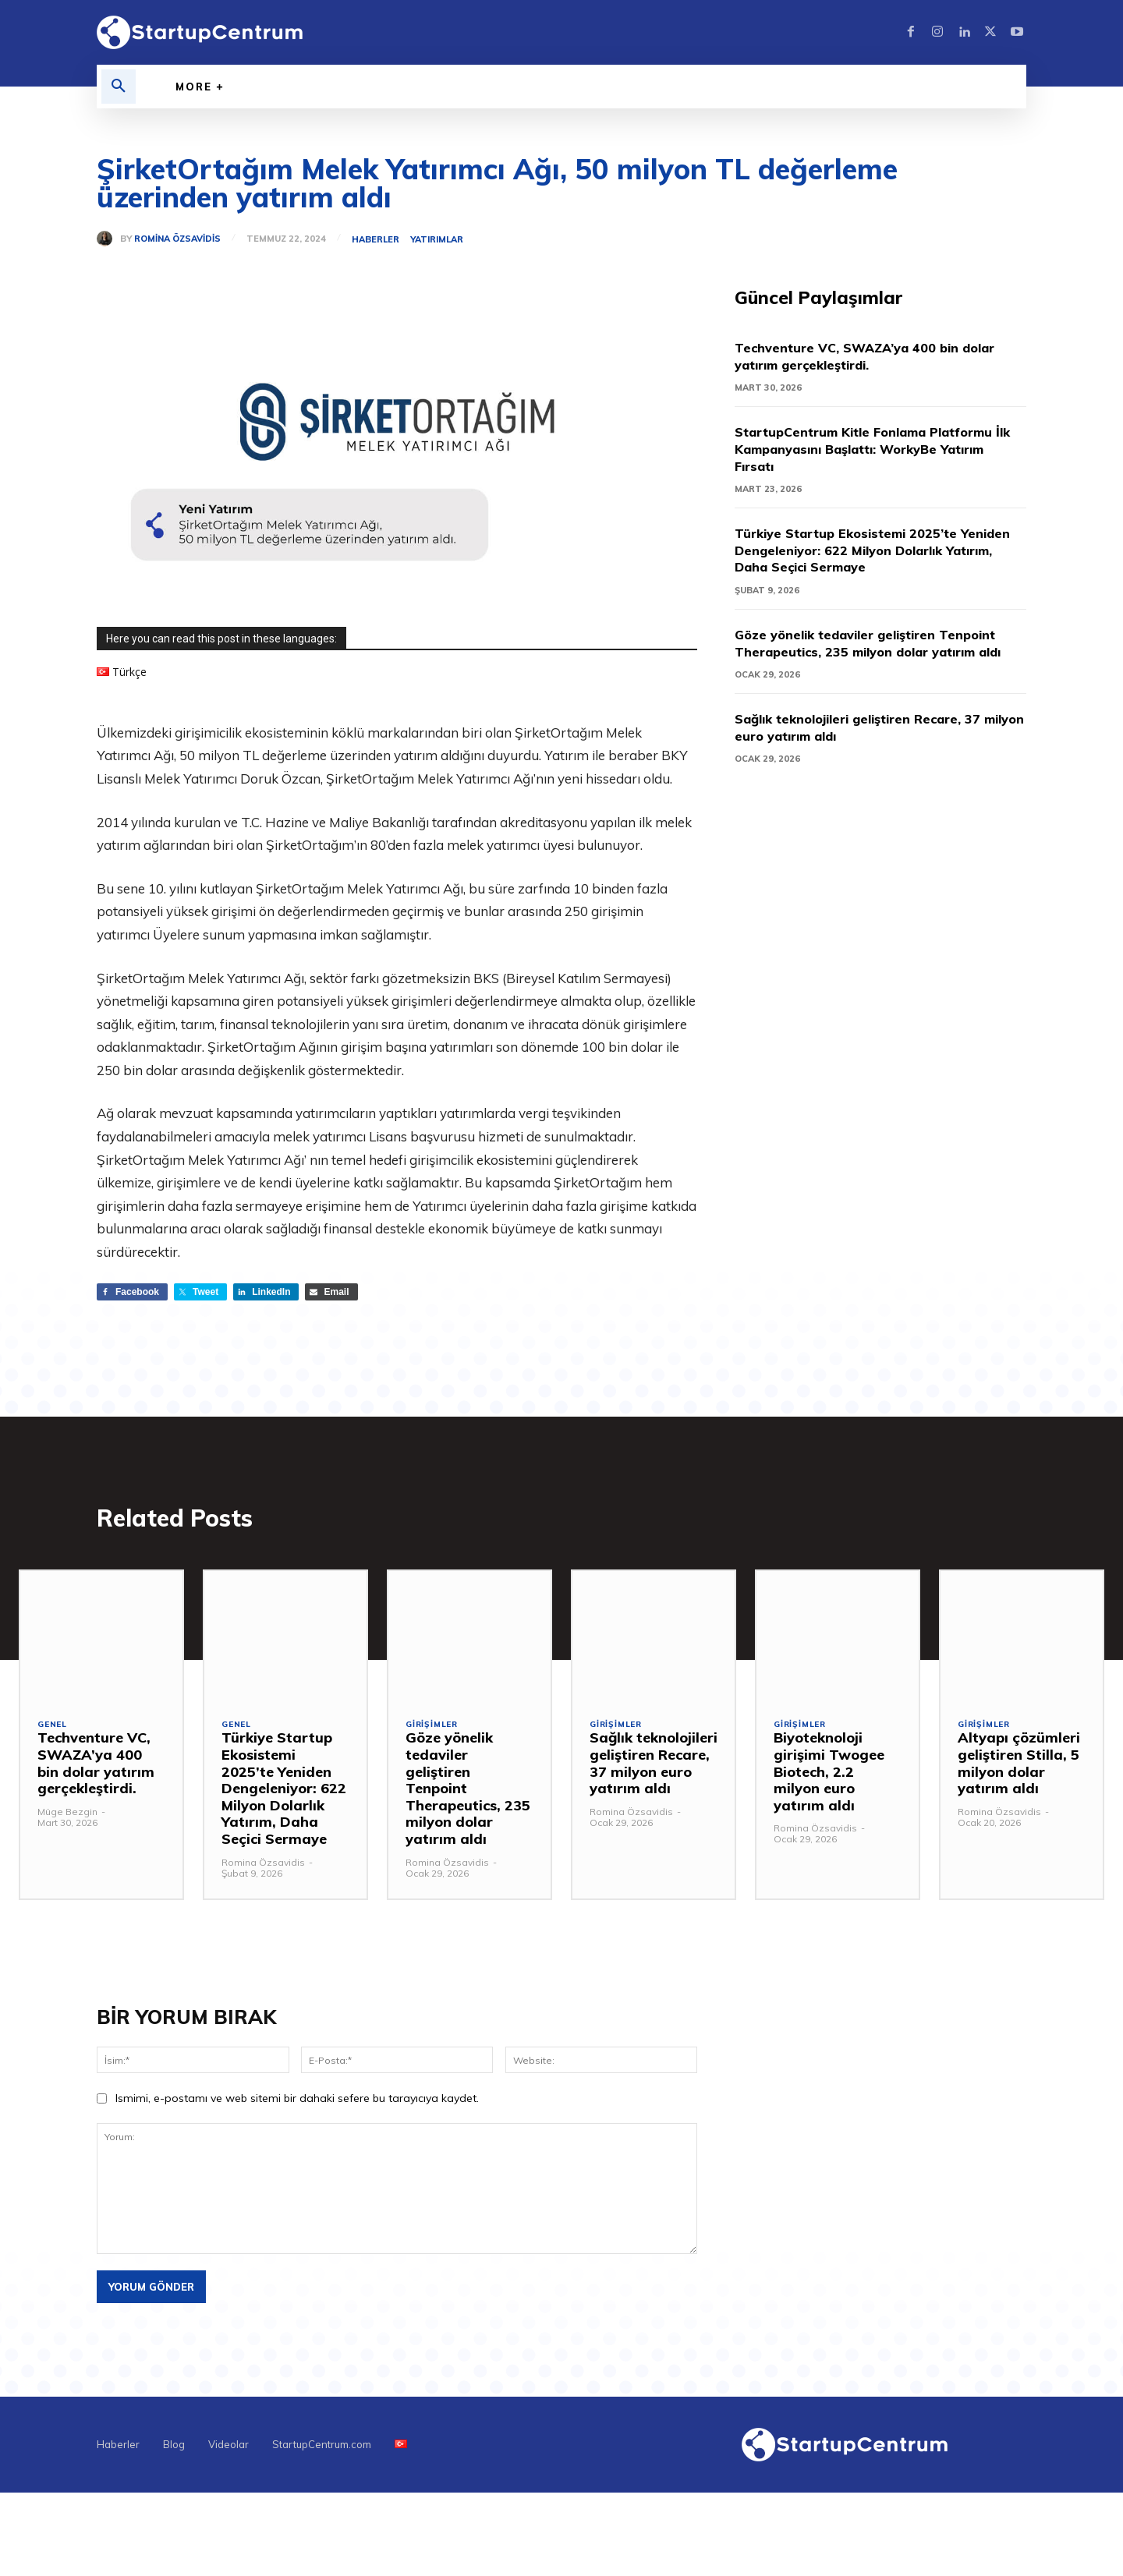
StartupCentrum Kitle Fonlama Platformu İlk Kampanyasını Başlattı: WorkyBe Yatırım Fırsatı (880, 450)
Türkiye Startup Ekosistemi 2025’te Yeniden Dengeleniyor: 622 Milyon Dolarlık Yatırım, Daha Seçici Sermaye (879, 551)
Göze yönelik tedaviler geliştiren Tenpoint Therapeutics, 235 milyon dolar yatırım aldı (878, 652)
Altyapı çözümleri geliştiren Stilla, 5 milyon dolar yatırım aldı (1019, 1767)
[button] (118, 86)
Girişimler (434, 1729)
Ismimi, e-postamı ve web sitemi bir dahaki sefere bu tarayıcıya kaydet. (297, 2103)
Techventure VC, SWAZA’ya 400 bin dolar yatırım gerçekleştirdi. (878, 357)
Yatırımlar (439, 239)
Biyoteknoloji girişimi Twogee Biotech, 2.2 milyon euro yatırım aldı (829, 1775)
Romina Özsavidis (177, 239)
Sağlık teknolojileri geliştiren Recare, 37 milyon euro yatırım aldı (871, 745)
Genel (53, 1729)
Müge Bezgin (67, 1816)
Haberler (378, 239)
